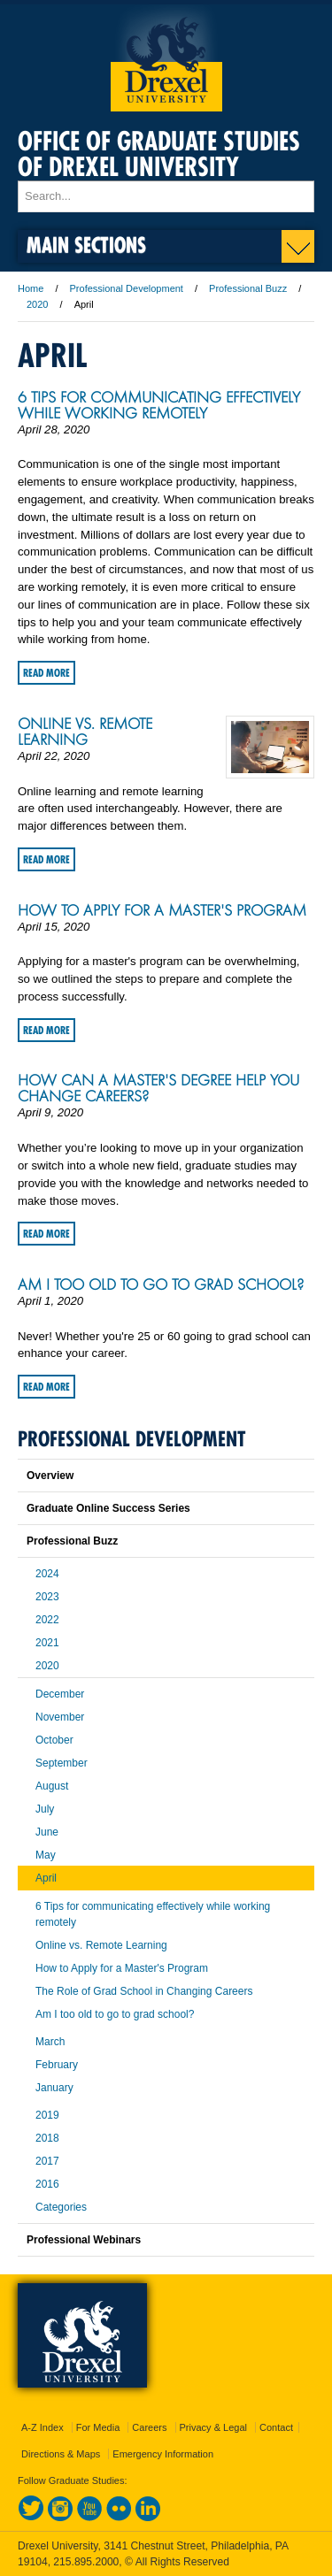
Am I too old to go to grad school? (161, 1284)
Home (30, 288)
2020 (37, 304)
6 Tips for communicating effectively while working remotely (159, 405)
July (44, 1809)
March (50, 2042)
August (51, 1786)
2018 (47, 2138)
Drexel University (166, 57)
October (54, 1740)
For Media (98, 2427)
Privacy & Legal (213, 2427)
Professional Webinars (84, 2240)
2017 (47, 2161)
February (56, 2064)
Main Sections (86, 244)
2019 (47, 2115)
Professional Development (126, 288)
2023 (47, 1597)
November (59, 1717)
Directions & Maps (60, 2454)
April (46, 1878)
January (54, 2088)
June (46, 1832)
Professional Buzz (248, 288)
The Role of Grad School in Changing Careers (143, 1991)
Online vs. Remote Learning (85, 731)
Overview (50, 1475)
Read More (46, 672)
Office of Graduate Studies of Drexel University (159, 154)
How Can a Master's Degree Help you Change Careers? (158, 1088)
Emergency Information (162, 2454)
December (59, 1694)
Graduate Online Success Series (108, 1508)
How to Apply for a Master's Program (162, 910)
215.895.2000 (86, 2562)
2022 (47, 1620)
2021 (47, 1643)
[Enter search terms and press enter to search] (166, 196)
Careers (149, 2427)
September (61, 1763)
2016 (47, 2184)
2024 (47, 1574)
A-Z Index (42, 2427)
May (45, 1855)
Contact (276, 2427)
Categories (61, 2207)
